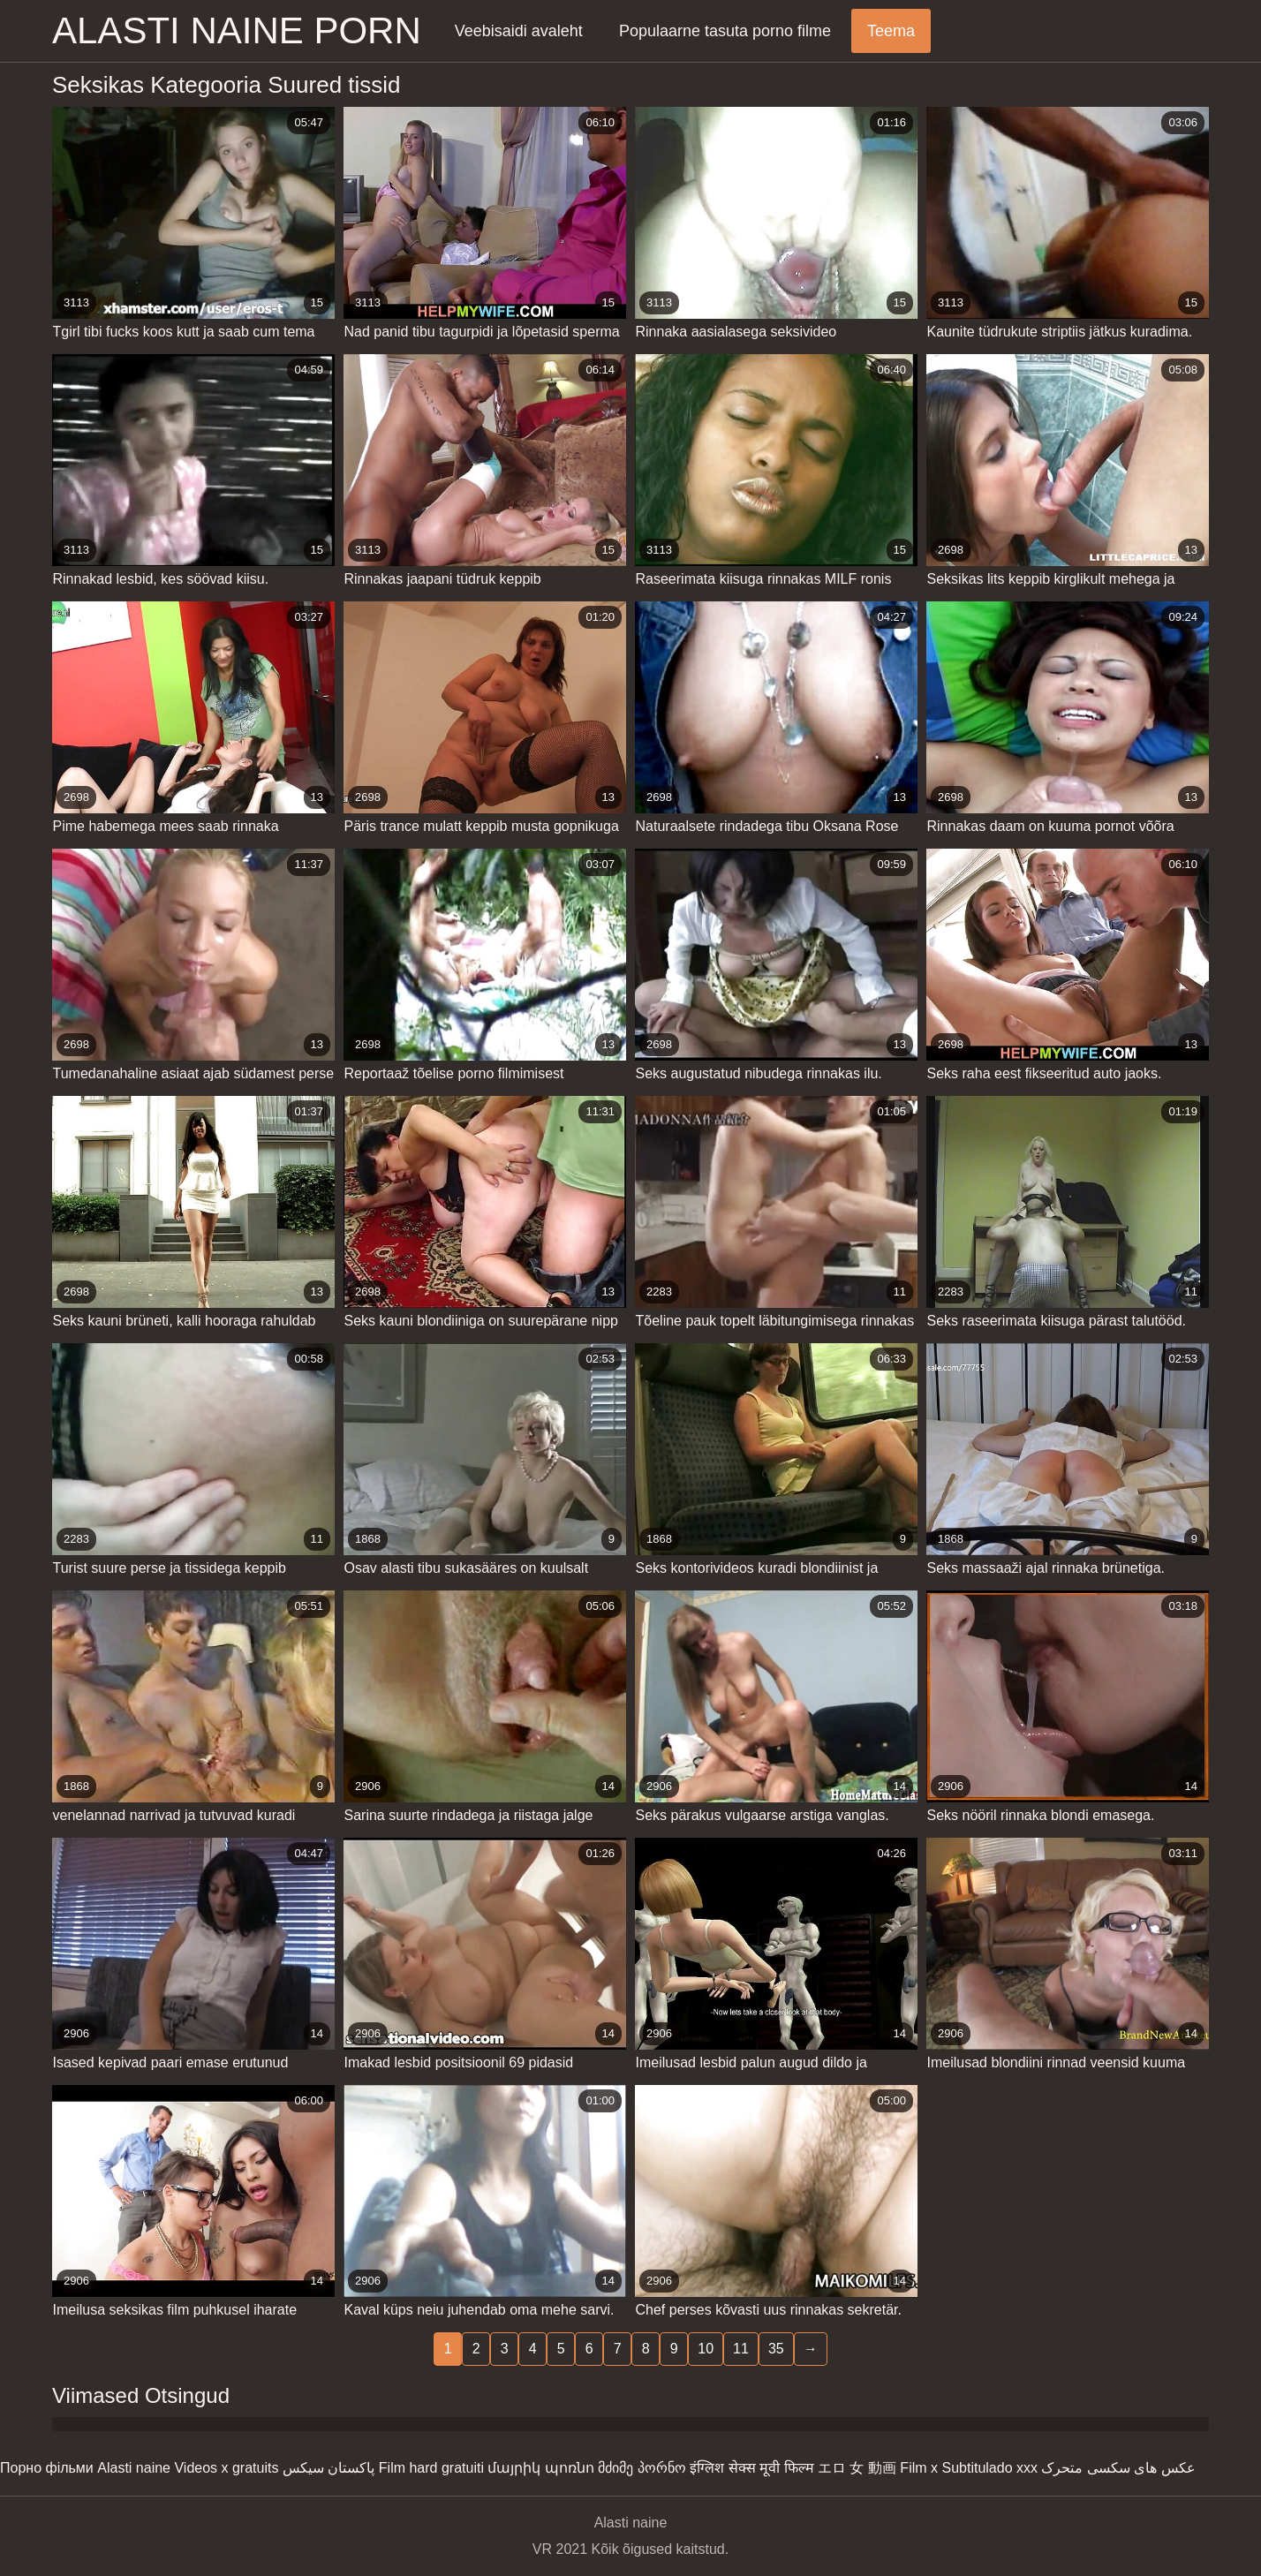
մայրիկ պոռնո (540, 2467)
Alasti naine (133, 2467)
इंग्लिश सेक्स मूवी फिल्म (751, 2467)
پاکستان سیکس (328, 2467)
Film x (919, 2467)
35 (776, 2348)
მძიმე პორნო (641, 2467)
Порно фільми (47, 2467)
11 (741, 2348)
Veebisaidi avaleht (519, 31)
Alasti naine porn (236, 30)
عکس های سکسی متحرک (1118, 2467)
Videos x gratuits (226, 2467)
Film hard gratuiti (431, 2467)
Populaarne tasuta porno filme (725, 31)
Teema (891, 31)
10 (706, 2348)
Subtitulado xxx (989, 2467)
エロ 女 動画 (857, 2467)
